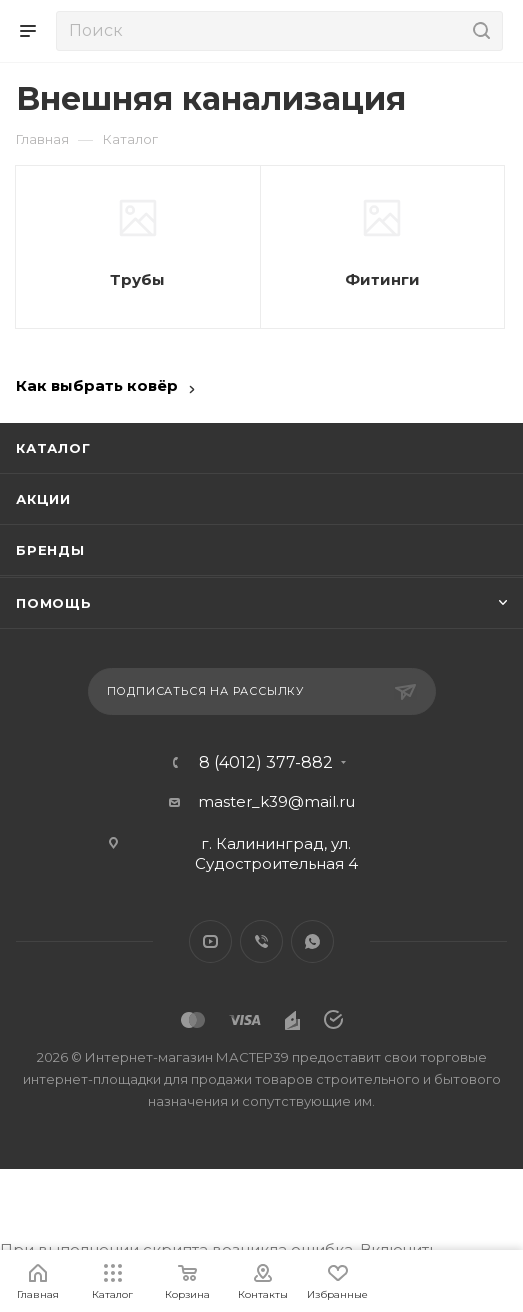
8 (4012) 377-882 (266, 763)
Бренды (50, 550)
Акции (43, 499)
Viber (261, 941)
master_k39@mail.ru (276, 801)
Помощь (54, 603)
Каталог (53, 448)
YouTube (210, 941)
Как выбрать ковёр (97, 385)
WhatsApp (312, 941)
